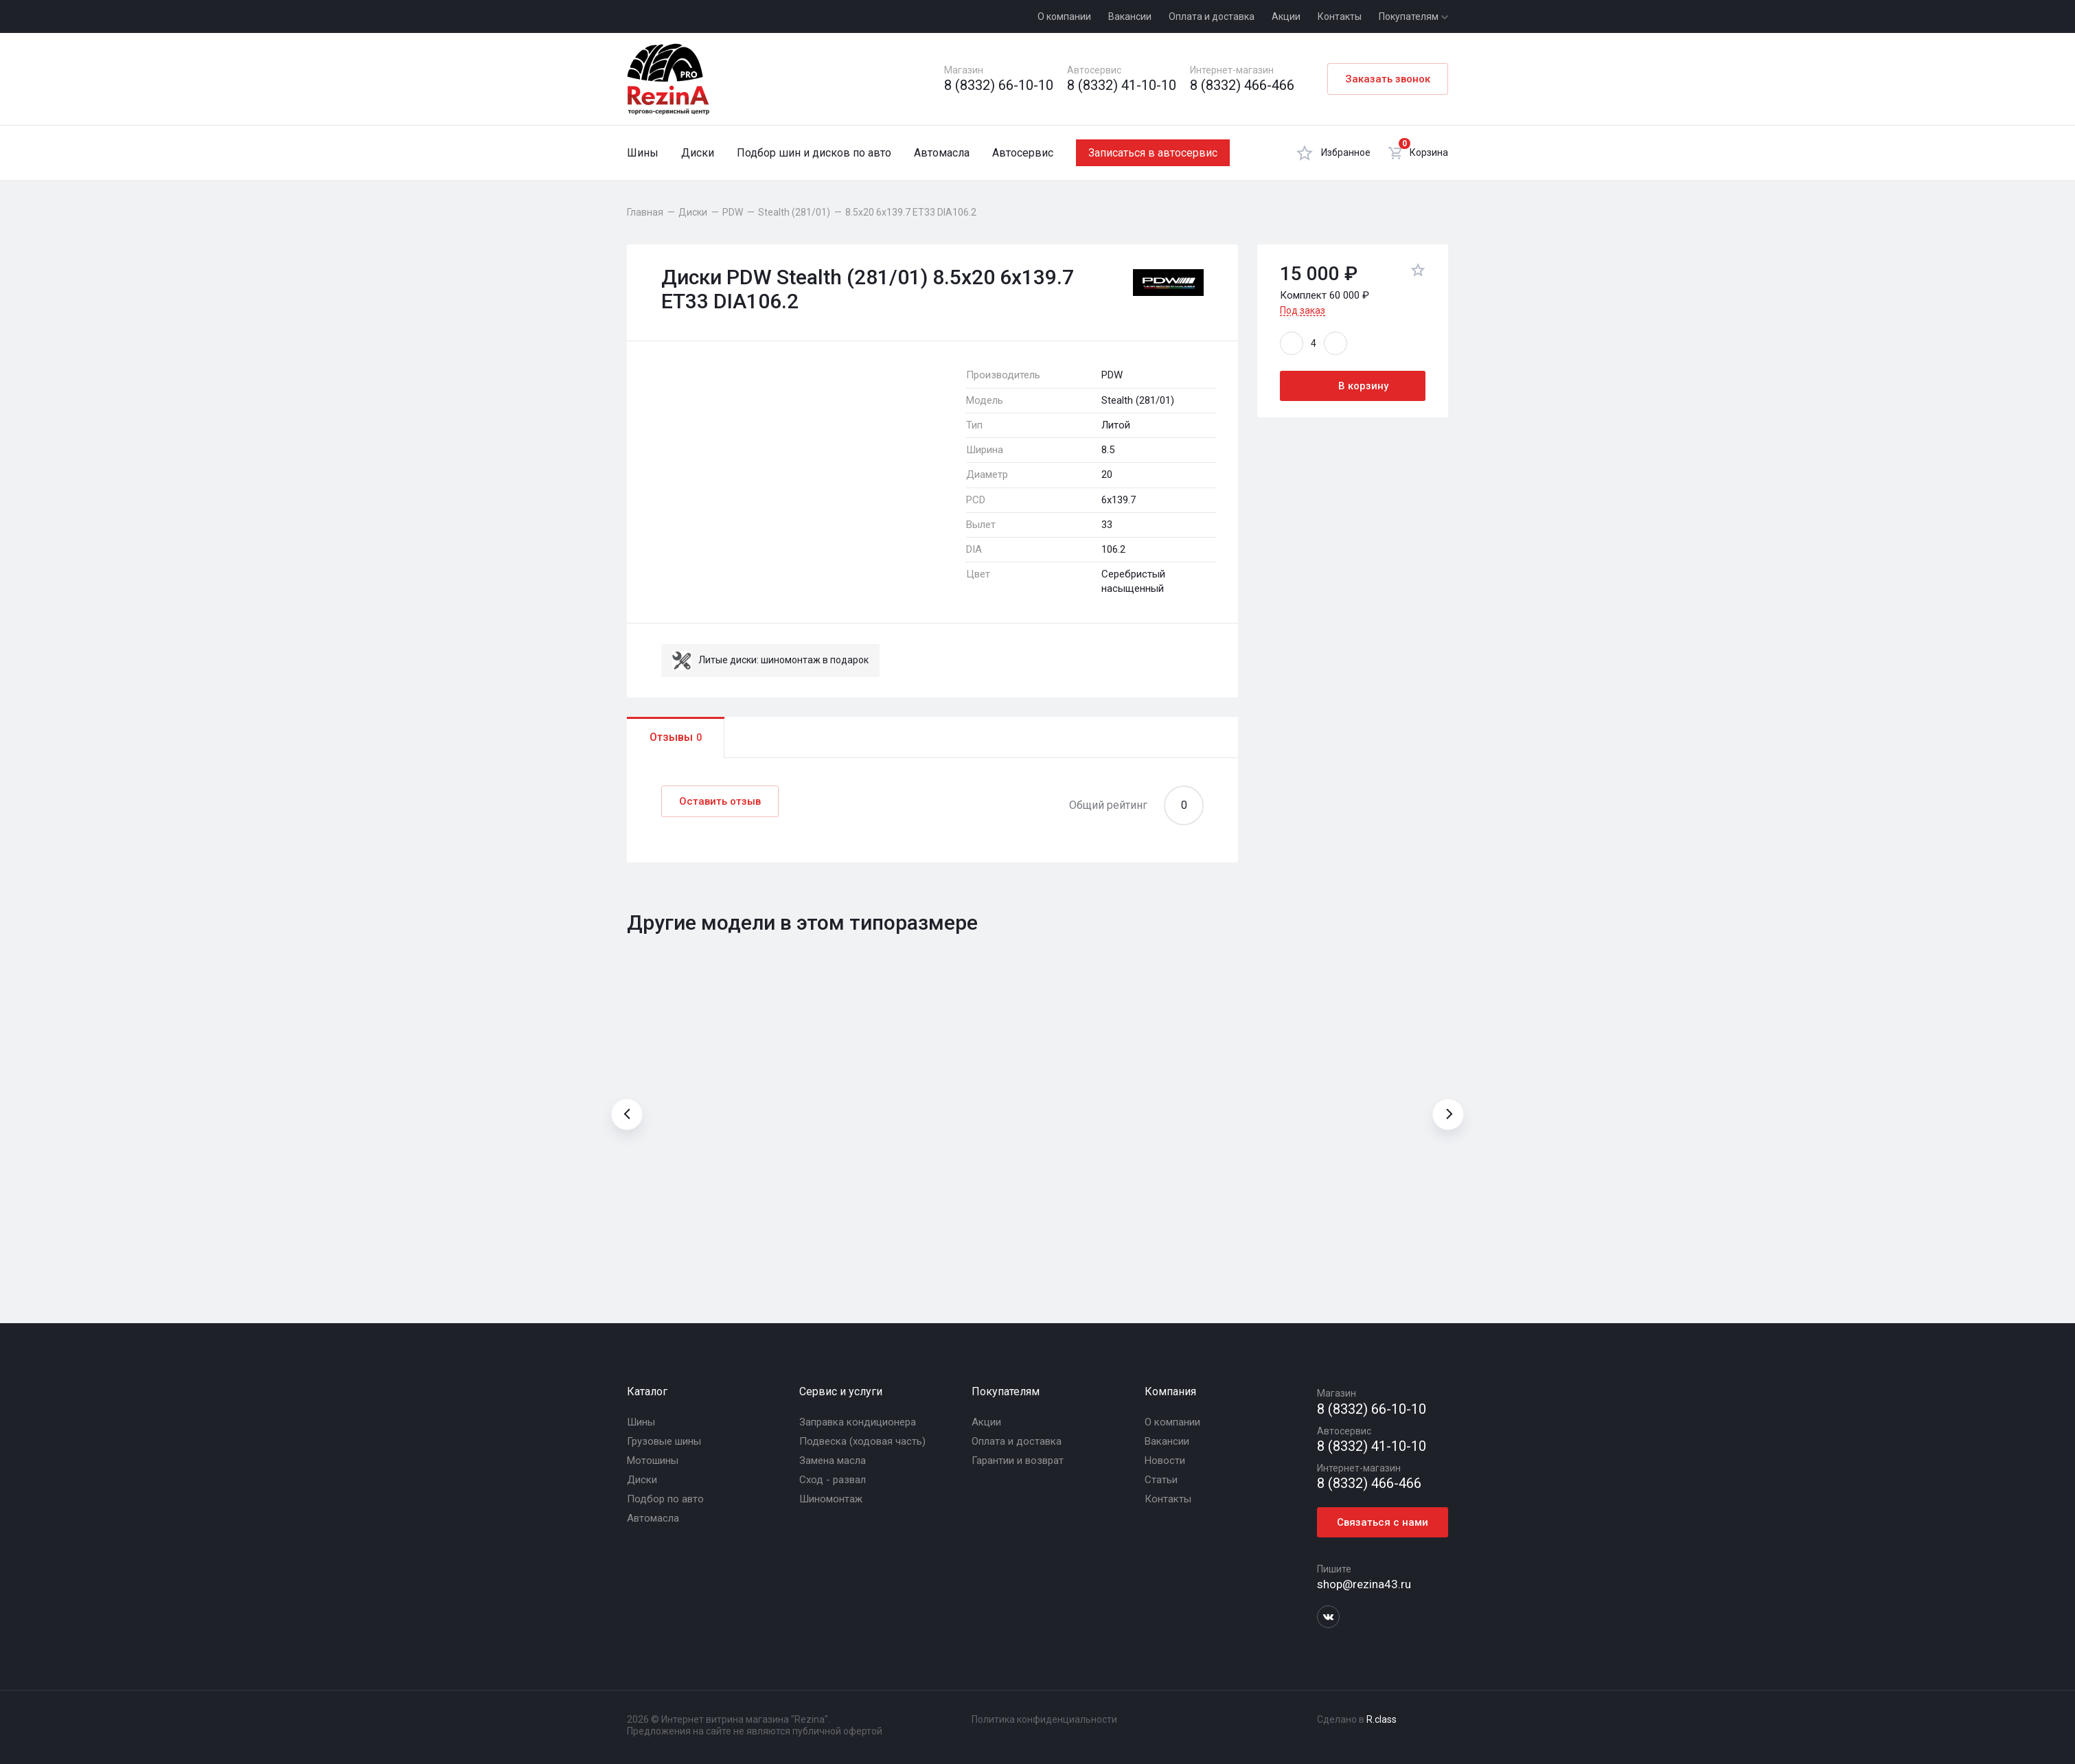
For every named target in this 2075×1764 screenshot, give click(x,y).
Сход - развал (832, 1480)
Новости (1165, 1460)
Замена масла (832, 1460)
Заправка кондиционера (857, 1422)
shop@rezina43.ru (1364, 1584)
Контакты (1340, 16)
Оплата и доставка (1211, 16)
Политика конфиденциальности (1044, 1719)
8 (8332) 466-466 (1242, 85)
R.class (1381, 1719)
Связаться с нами (1382, 1522)
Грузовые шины (664, 1441)
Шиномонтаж (830, 1499)
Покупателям (1413, 16)
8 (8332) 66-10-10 (998, 85)
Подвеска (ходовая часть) (862, 1441)
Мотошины (652, 1460)
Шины (642, 152)
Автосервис (1022, 152)
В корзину (1353, 386)
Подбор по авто (665, 1499)
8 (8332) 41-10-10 (1121, 85)
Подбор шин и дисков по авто (814, 152)
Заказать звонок (1387, 79)
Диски (697, 152)
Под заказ (1302, 310)
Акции (1286, 16)
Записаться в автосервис (1152, 152)
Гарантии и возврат (1018, 1460)
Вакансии (1129, 16)
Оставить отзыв (720, 801)
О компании (1064, 16)
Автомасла (942, 152)
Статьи (1161, 1480)
